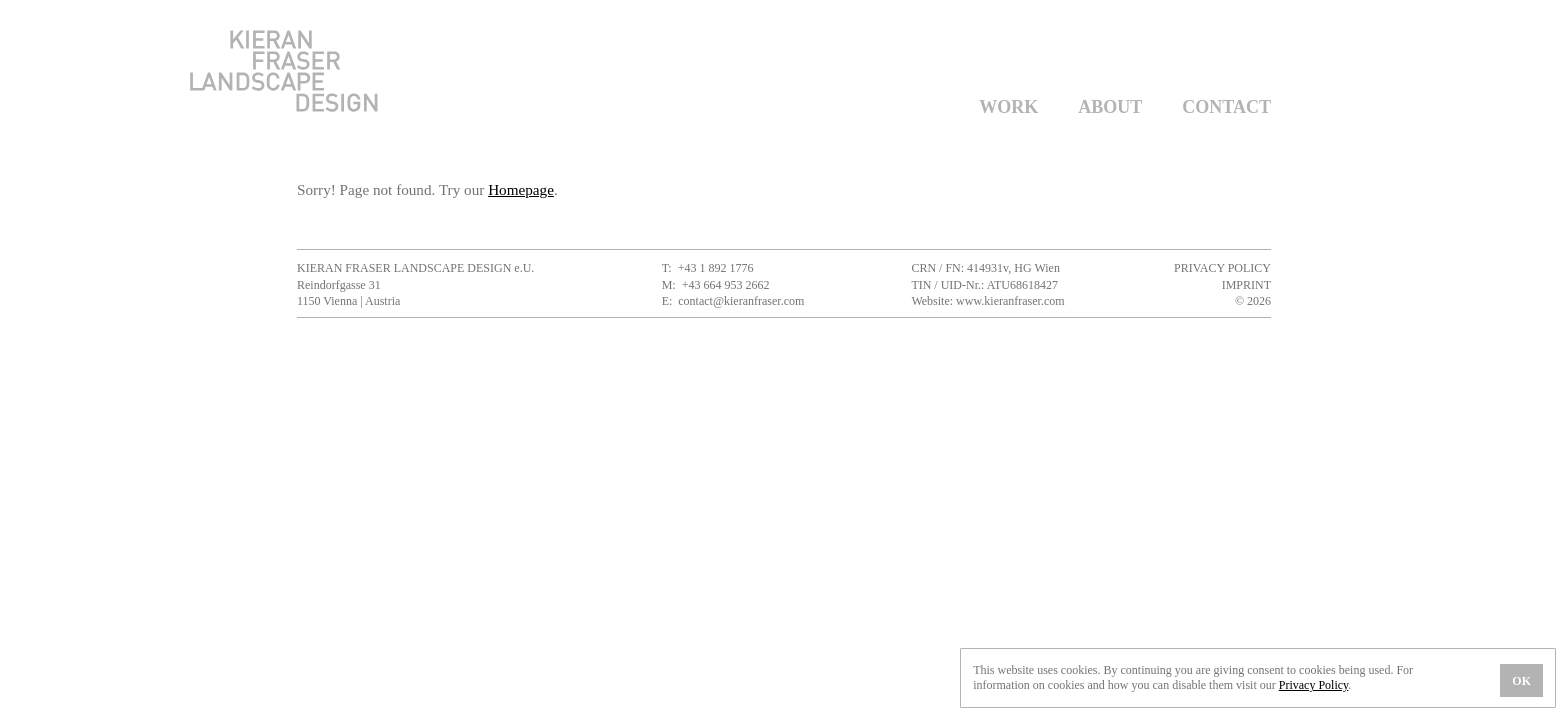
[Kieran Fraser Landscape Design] (284, 106)
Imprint (1246, 285)
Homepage (521, 189)
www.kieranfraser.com (1010, 301)
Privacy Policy (1222, 268)
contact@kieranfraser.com (741, 301)
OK (1521, 681)
